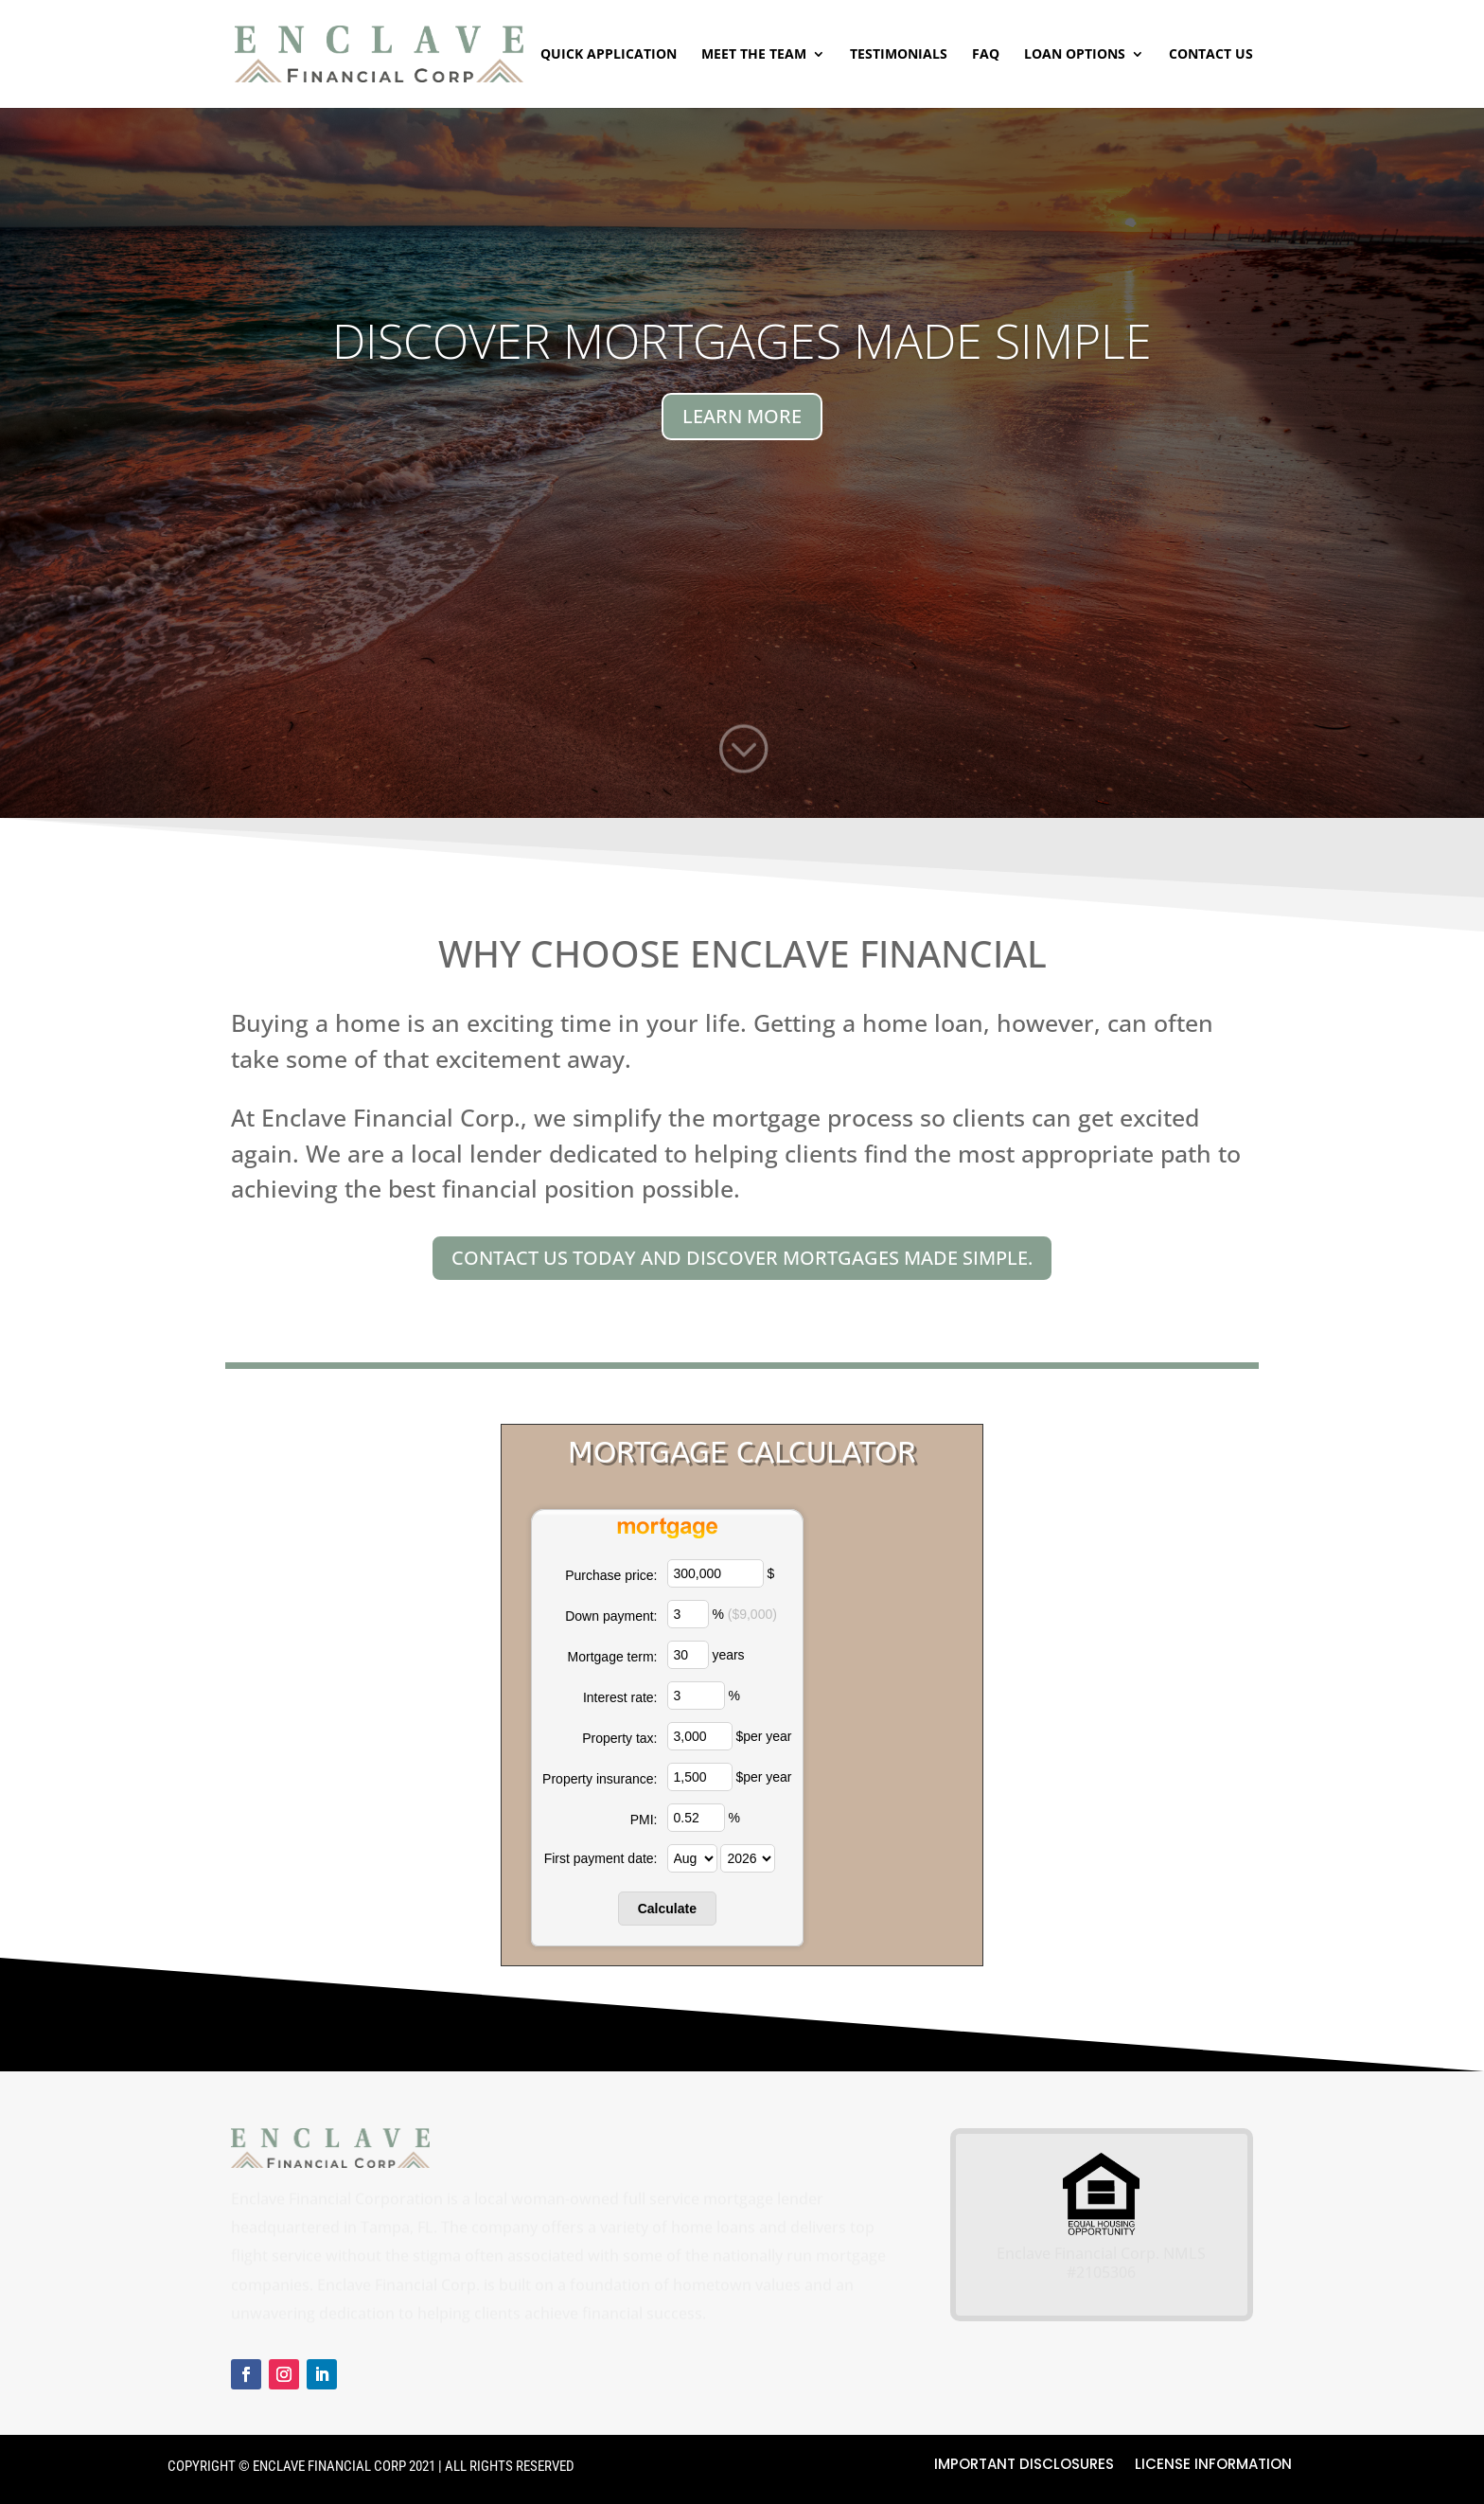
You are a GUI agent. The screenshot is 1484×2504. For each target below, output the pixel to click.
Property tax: (619, 1738)
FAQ (985, 54)
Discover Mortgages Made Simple (742, 341)
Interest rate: (620, 1697)
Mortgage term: (613, 1656)
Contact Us (1211, 54)
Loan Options (1074, 54)
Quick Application (608, 54)
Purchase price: (611, 1575)
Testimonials (898, 54)
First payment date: (601, 1858)
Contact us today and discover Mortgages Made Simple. (742, 1257)
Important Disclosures (1024, 2466)
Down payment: (611, 1616)
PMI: (644, 1819)
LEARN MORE (742, 416)
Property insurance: (599, 1778)
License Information (1213, 2466)
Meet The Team (753, 54)
